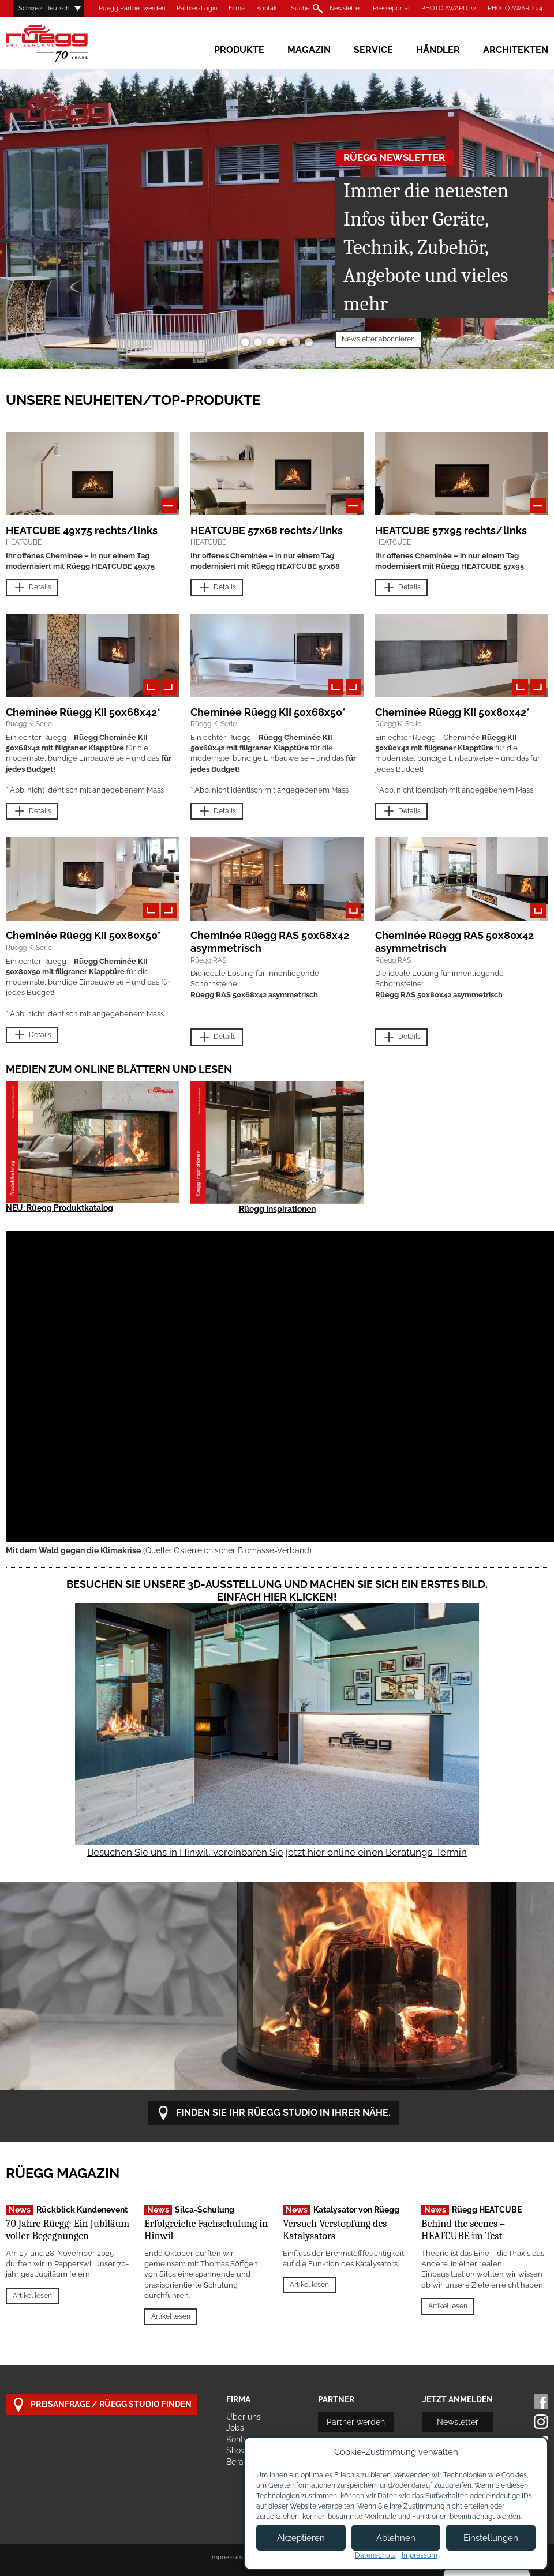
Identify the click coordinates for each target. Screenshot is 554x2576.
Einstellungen (490, 2538)
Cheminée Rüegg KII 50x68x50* (268, 712)
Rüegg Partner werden (132, 8)
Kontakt (267, 8)
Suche (300, 8)
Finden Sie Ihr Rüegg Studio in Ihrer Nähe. (273, 2113)
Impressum (226, 2557)
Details (32, 588)
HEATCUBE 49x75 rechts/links (82, 530)
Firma (237, 8)
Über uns (243, 2416)
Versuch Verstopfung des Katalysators (335, 2230)
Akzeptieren (301, 2538)
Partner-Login (197, 8)
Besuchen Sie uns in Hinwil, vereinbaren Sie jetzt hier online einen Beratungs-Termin (277, 1852)
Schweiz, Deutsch (43, 8)
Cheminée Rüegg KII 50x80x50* (83, 935)
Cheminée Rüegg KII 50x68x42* (83, 712)
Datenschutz (375, 2555)
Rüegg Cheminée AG (63, 43)
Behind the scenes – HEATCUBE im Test (463, 2230)
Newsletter (345, 8)
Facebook (541, 2401)
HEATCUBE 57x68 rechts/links (266, 530)
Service (373, 49)
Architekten (515, 49)
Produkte (239, 49)
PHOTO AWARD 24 (515, 8)
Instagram (541, 2421)
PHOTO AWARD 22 (448, 8)
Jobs (235, 2427)
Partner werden (356, 2422)
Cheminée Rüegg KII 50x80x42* (452, 712)
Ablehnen (395, 2538)
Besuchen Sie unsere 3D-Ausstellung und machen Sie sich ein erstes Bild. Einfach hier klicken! (277, 1590)
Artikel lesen (32, 2296)
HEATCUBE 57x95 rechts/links (451, 530)
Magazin (309, 49)
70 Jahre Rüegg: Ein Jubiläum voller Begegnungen (67, 2230)
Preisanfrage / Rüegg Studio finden (102, 2405)
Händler (438, 49)
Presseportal (391, 8)
